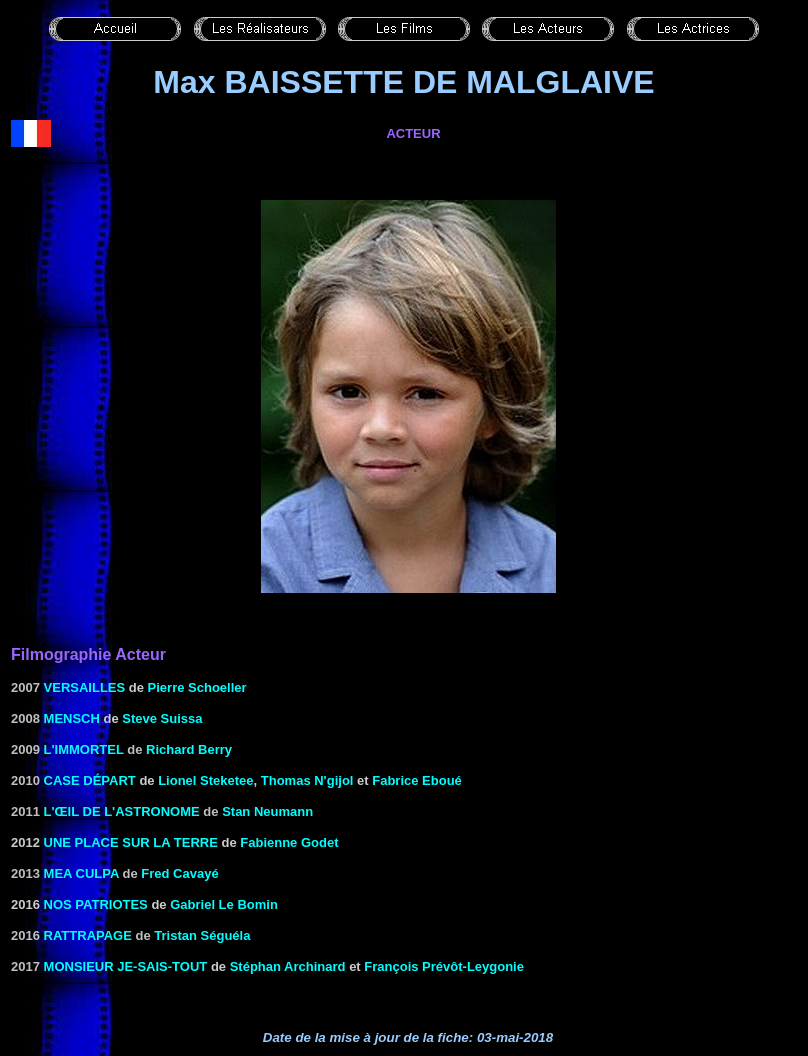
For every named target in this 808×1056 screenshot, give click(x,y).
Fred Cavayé (179, 873)
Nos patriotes (96, 904)
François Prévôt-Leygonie (444, 966)
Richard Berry (189, 749)
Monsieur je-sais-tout (126, 966)
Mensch (72, 718)
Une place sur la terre (131, 842)
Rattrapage (88, 935)
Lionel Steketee (205, 780)
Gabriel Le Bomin (224, 904)
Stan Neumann (267, 811)
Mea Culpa (81, 873)
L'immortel (84, 749)
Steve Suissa (162, 718)
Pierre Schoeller (197, 687)
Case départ (90, 780)
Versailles (85, 687)
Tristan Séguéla (202, 935)
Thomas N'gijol (307, 780)
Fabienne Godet (289, 842)
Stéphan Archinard (288, 966)
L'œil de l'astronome (122, 811)
